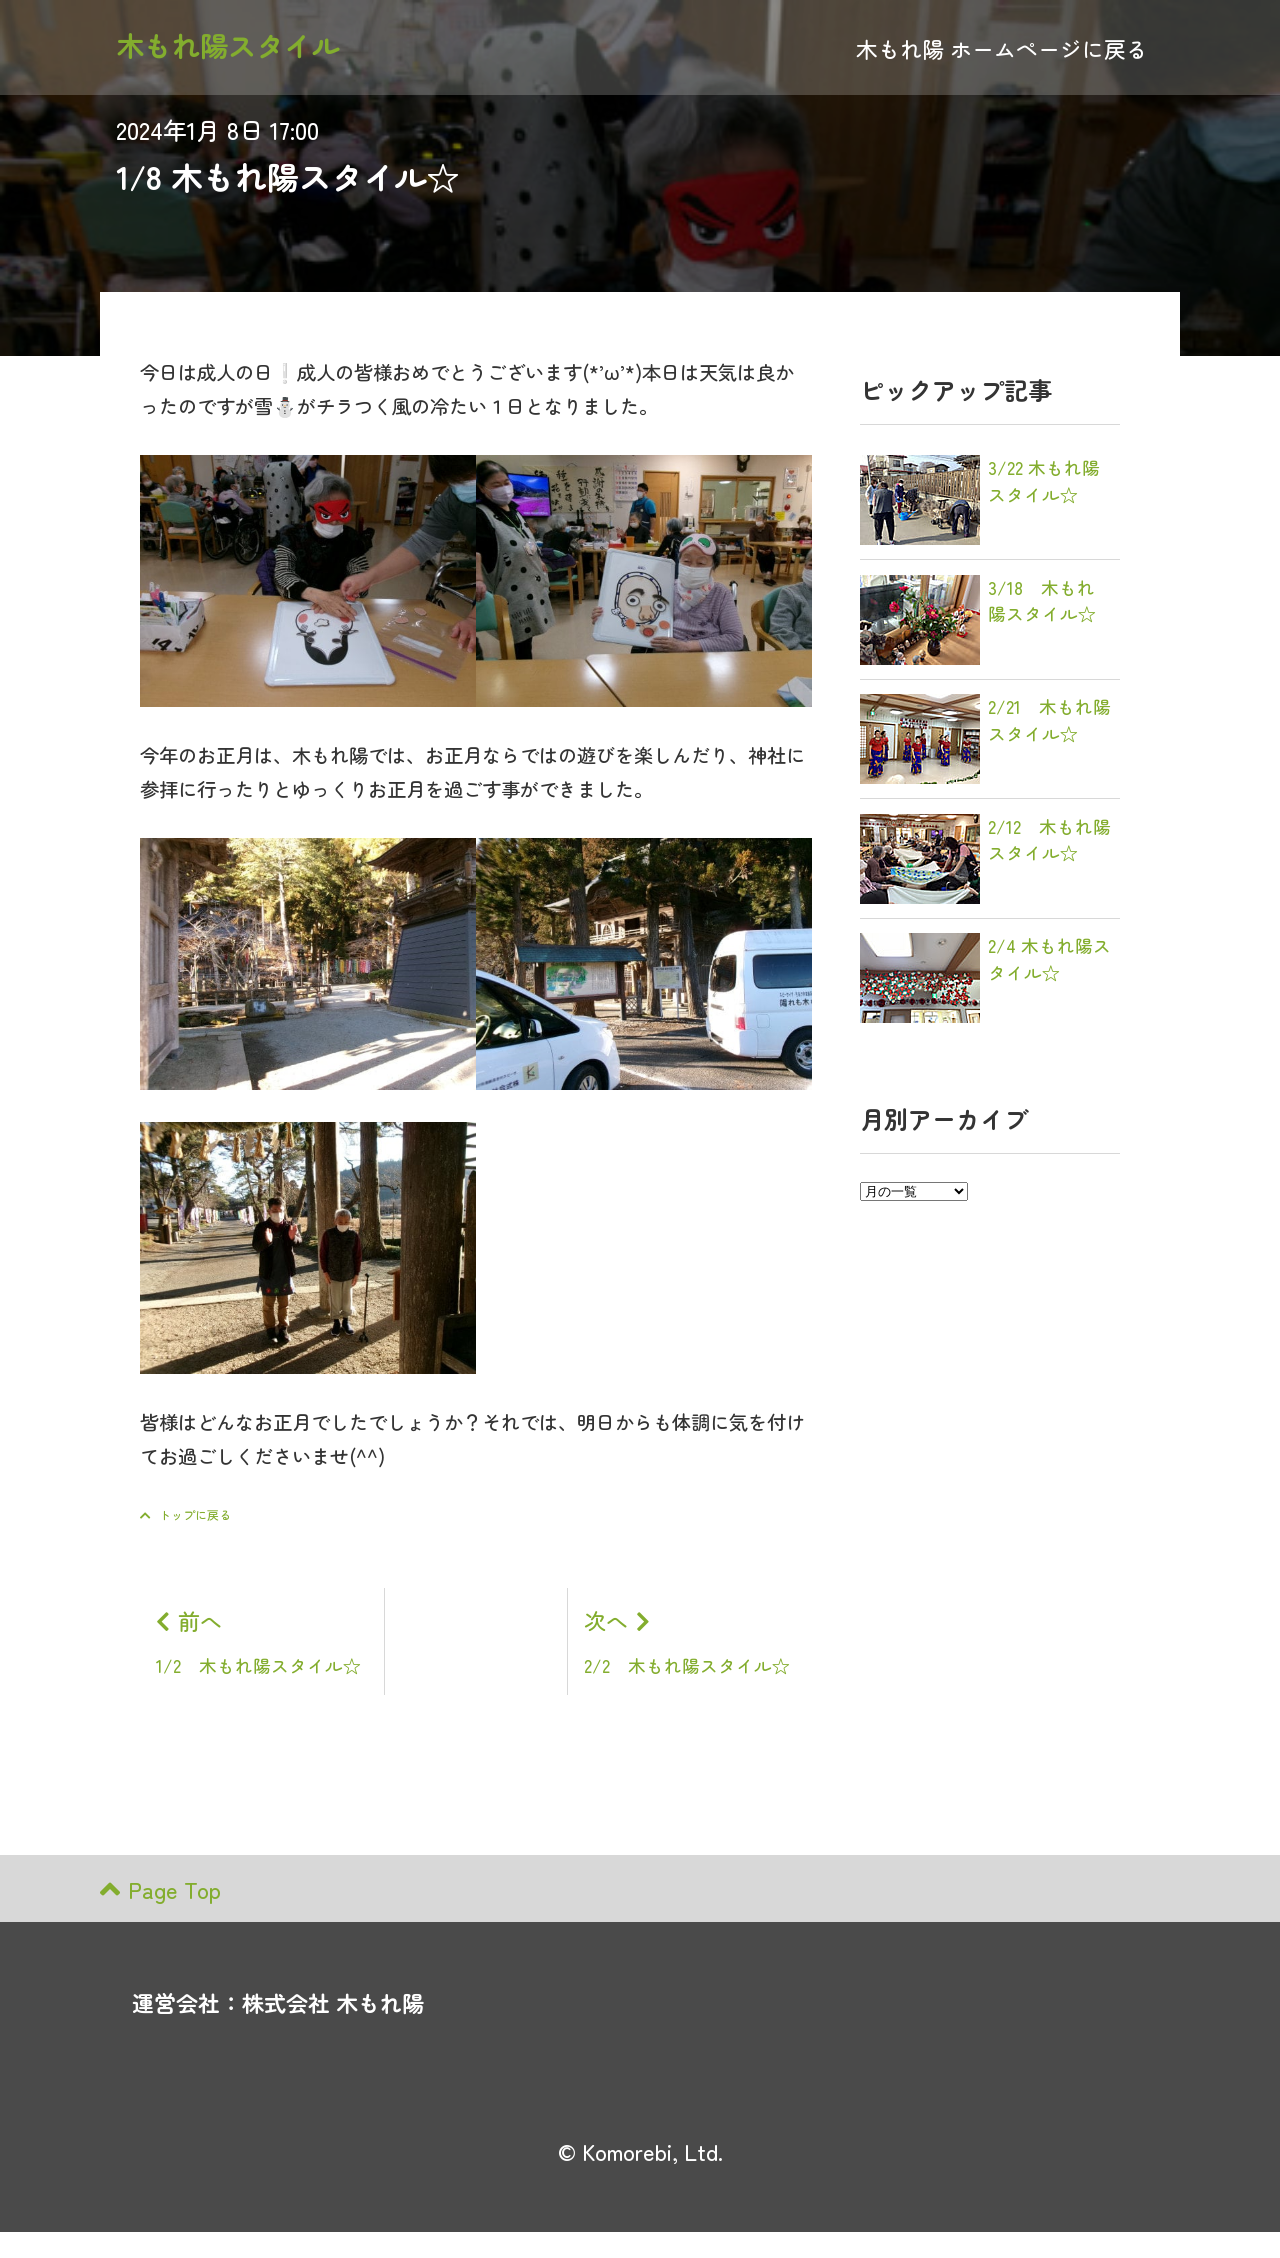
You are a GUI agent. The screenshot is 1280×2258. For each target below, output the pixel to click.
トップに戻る (185, 1514)
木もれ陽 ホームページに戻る (1002, 52)
